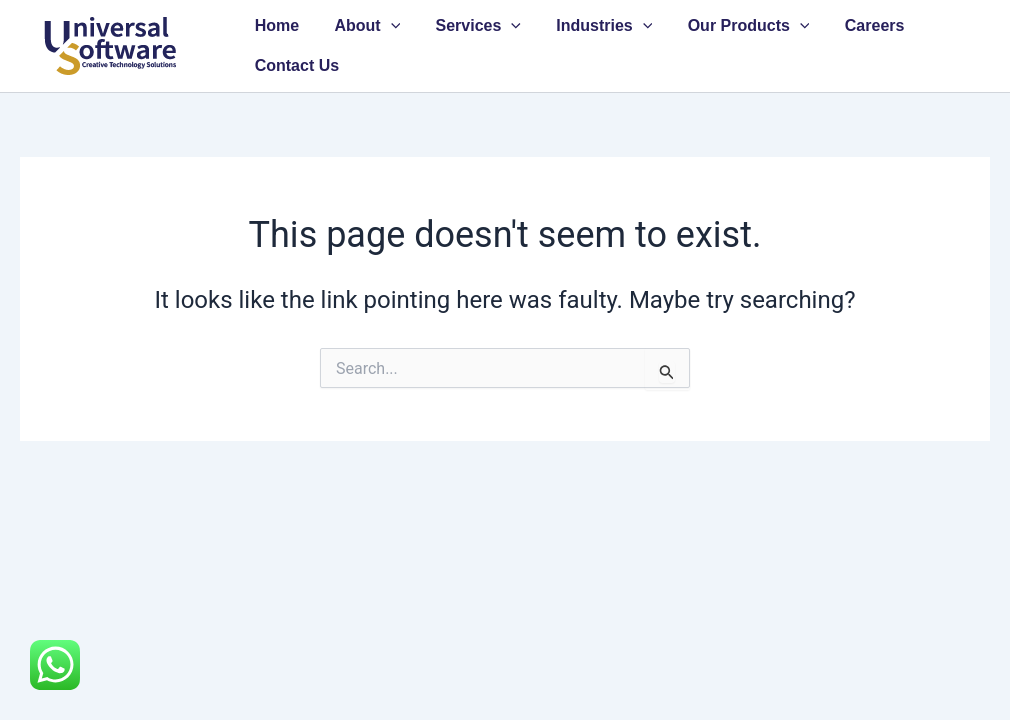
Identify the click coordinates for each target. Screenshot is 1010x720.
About (362, 26)
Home (275, 25)
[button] (386, 26)
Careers (857, 25)
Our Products (734, 26)
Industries (593, 26)
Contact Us (295, 65)
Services (469, 26)
